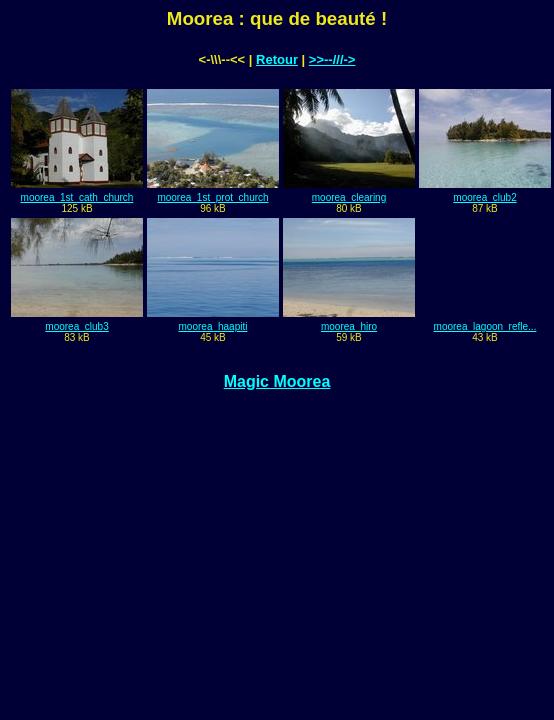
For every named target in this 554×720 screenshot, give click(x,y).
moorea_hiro (349, 326)
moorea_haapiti (213, 326)
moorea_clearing (349, 197)
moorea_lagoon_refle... (485, 326)
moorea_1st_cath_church (77, 197)
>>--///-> (332, 59)
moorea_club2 (484, 197)
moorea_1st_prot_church (212, 197)
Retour (277, 59)
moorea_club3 (76, 326)
